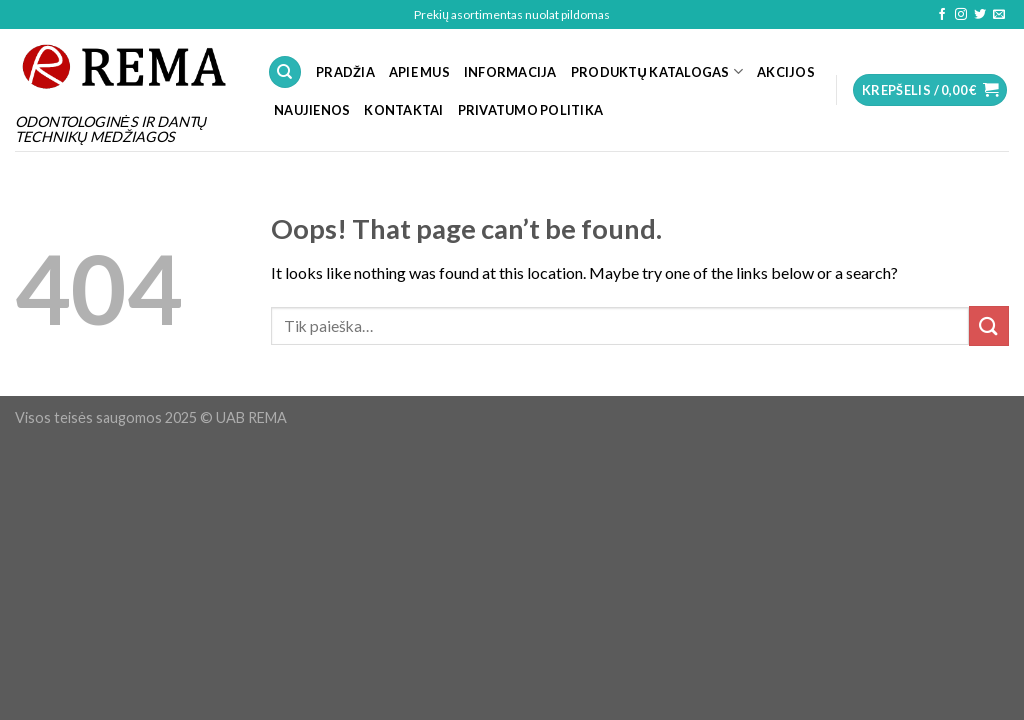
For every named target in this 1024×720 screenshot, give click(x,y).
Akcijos (786, 72)
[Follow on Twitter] (980, 15)
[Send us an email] (999, 15)
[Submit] (989, 325)
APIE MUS (419, 72)
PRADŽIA (345, 72)
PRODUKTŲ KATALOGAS (657, 71)
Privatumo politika (531, 110)
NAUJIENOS (312, 110)
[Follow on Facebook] (942, 15)
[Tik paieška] (285, 72)
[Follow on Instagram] (961, 15)
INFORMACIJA (510, 72)
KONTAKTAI (403, 110)
